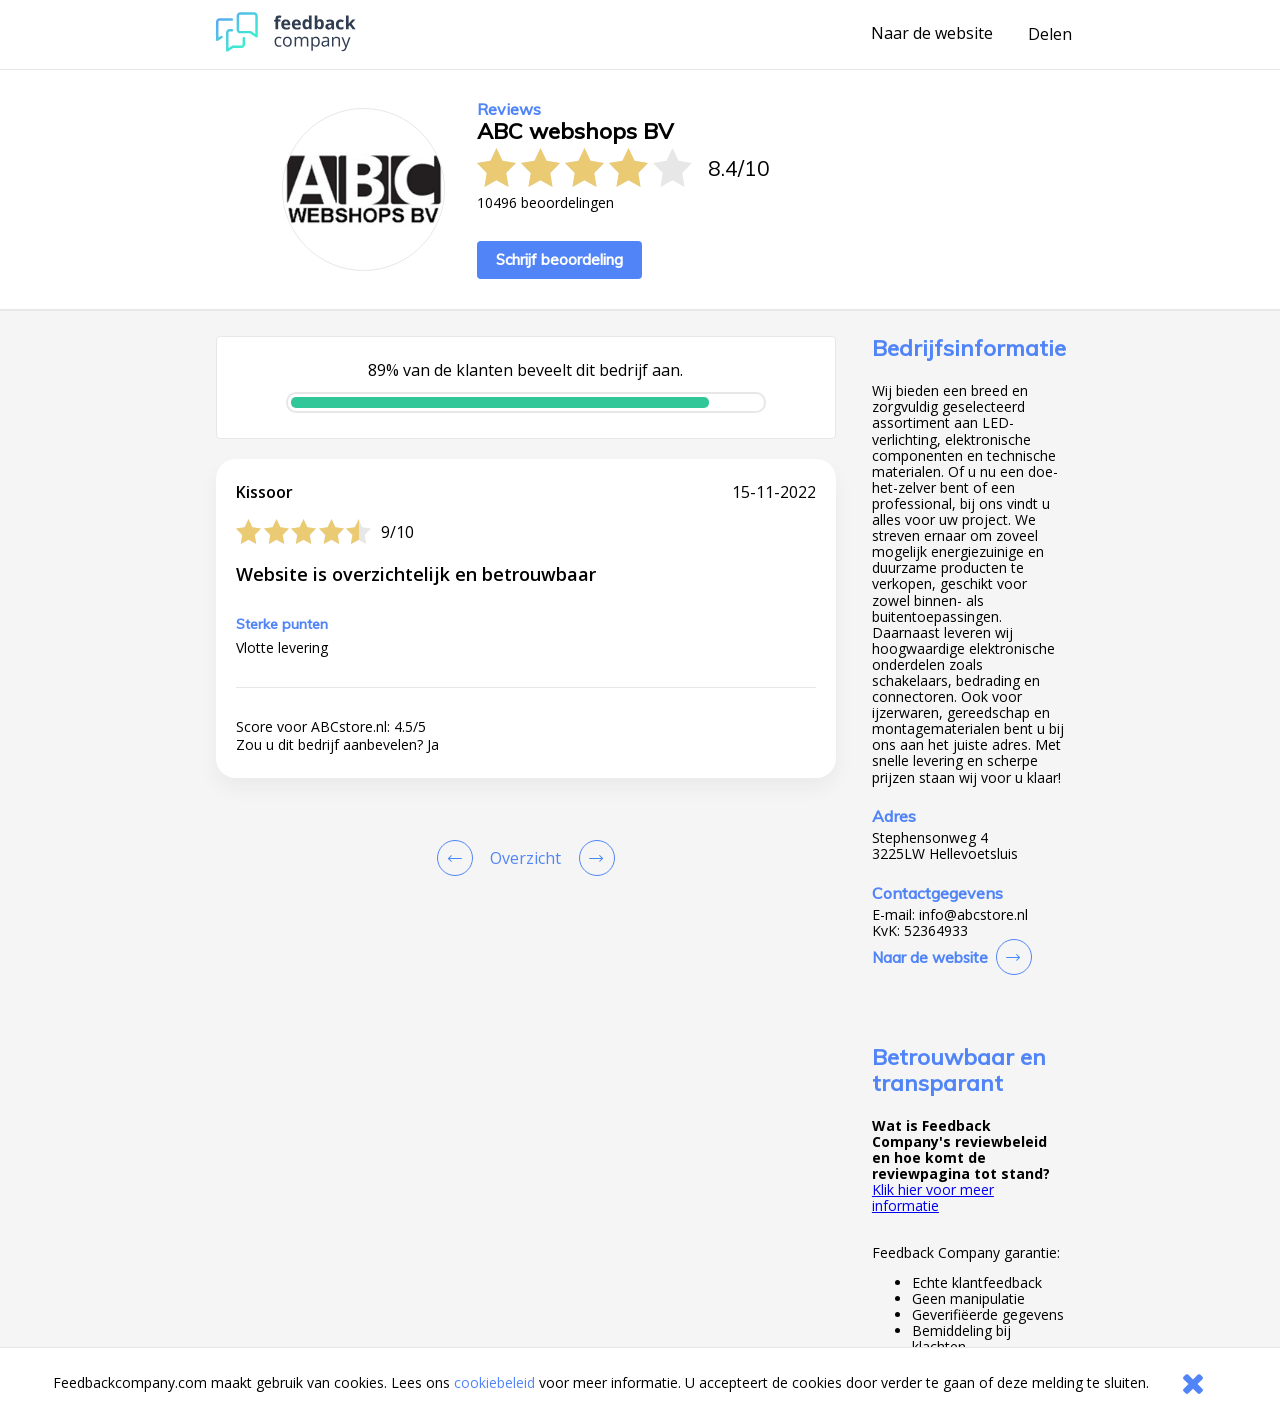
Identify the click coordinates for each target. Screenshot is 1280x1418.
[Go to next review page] (593, 858)
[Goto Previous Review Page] (459, 858)
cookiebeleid (494, 1382)
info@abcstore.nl (973, 915)
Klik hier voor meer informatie (933, 1197)
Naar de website (932, 34)
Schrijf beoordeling (559, 259)
